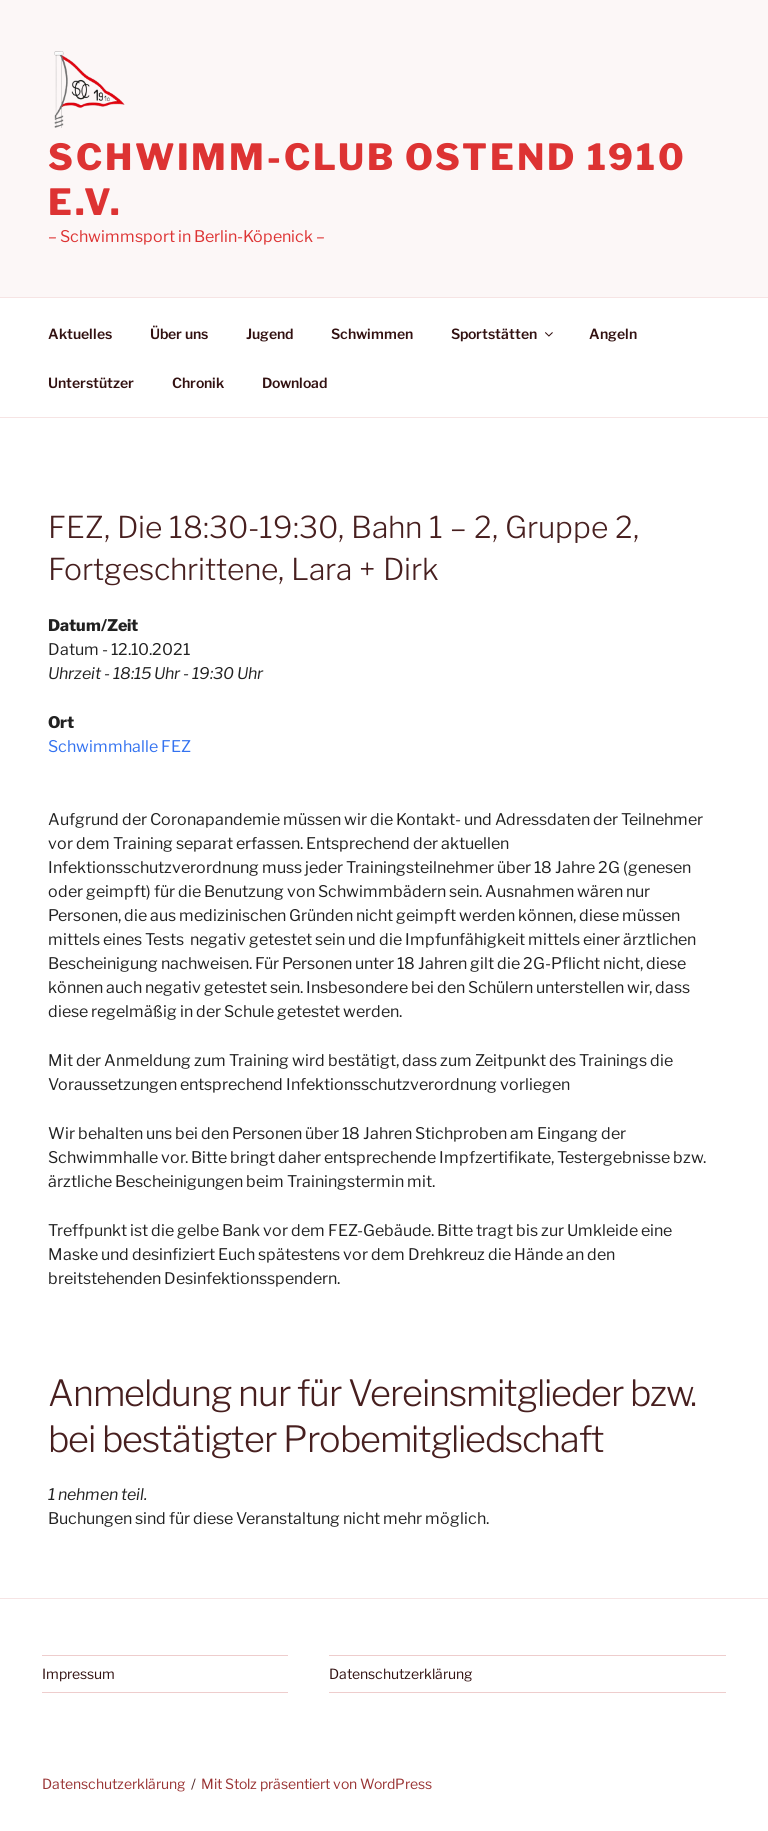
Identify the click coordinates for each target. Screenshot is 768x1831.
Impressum (78, 1673)
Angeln (613, 333)
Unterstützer (91, 382)
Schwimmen (372, 333)
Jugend (269, 333)
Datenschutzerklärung (400, 1673)
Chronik (198, 382)
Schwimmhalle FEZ (119, 746)
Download (294, 382)
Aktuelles (80, 333)
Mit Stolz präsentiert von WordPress (316, 1783)
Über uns (179, 333)
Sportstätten (503, 333)
